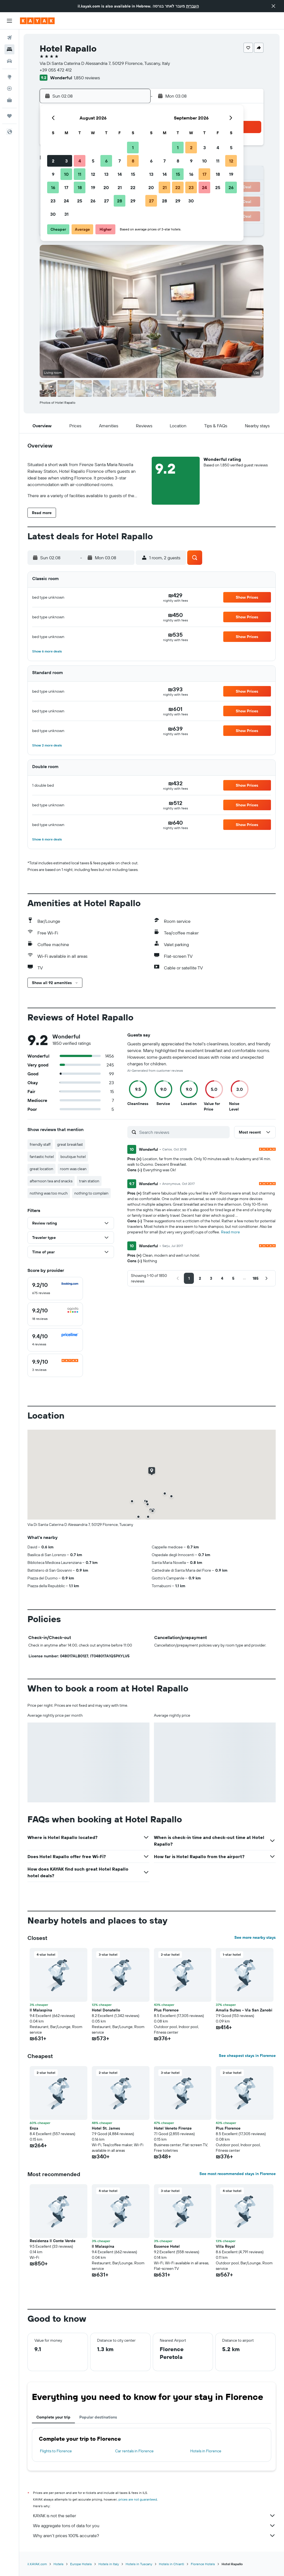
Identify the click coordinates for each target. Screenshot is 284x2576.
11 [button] (79, 174)
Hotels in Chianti (171, 2564)
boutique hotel (73, 1156)
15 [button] (133, 174)
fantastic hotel (42, 1156)
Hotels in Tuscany (139, 2564)
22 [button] (132, 187)
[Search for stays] (9, 49)
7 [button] (119, 161)
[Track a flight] (9, 88)
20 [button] (106, 187)
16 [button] (53, 187)
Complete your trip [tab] (53, 2417)
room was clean (73, 1168)
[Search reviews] (183, 1132)
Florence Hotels (203, 2564)
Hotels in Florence (205, 2450)
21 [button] (120, 187)
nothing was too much (49, 1193)
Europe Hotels (81, 2564)
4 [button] (79, 161)
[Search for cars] (9, 61)
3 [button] (66, 161)
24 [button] (66, 201)
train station (89, 1180)
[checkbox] (55, 1288)
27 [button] (106, 201)
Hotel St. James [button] (106, 2128)
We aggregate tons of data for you (154, 2525)
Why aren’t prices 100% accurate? (154, 2535)
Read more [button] (230, 1231)
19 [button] (93, 187)
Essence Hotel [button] (167, 2246)
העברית (192, 6)
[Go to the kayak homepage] (37, 20)
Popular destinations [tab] (98, 2417)
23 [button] (52, 201)
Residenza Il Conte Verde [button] (52, 2240)
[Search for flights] (9, 37)
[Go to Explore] (9, 76)
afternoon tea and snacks (51, 1180)
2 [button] (53, 161)
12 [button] (93, 174)
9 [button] (53, 174)
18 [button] (80, 187)
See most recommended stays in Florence (237, 2173)
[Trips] (9, 115)
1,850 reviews (87, 77)
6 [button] (106, 161)
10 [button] (66, 174)
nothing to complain (91, 1193)
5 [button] (93, 161)
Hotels (59, 2564)
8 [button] (133, 161)
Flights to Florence (56, 2450)
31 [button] (66, 214)
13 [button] (106, 174)
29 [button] (132, 201)
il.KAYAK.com (37, 2564)
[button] (273, 6)
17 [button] (66, 187)
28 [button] (119, 201)
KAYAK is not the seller (154, 2515)
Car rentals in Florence (134, 2450)
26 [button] (92, 201)
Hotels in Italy (108, 2564)
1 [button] (133, 147)
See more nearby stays (255, 1937)
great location (41, 1168)
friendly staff (40, 1144)
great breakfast (70, 1144)
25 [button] (79, 201)
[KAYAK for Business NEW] (9, 100)
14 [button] (120, 174)
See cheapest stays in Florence (247, 2055)
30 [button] (53, 214)
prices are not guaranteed (137, 2499)
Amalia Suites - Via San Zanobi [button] (244, 2010)
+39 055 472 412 (56, 70)
